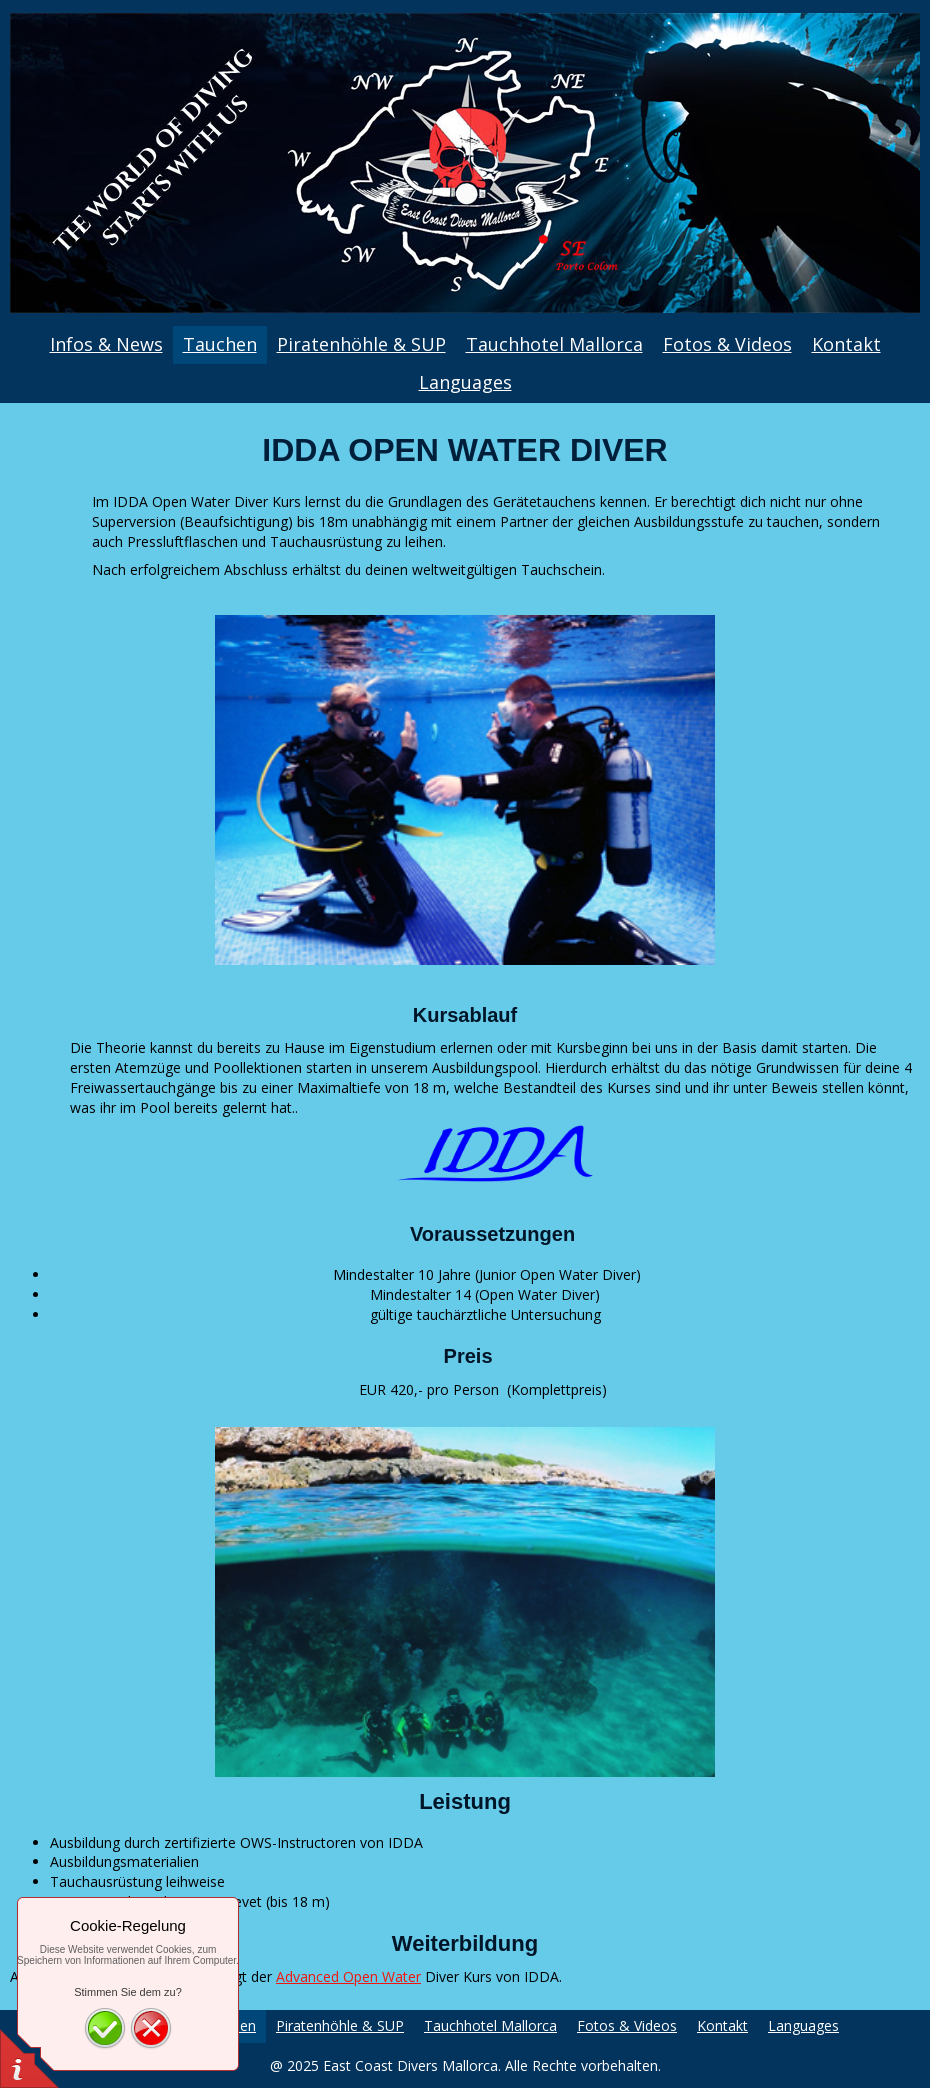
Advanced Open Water (348, 1976)
